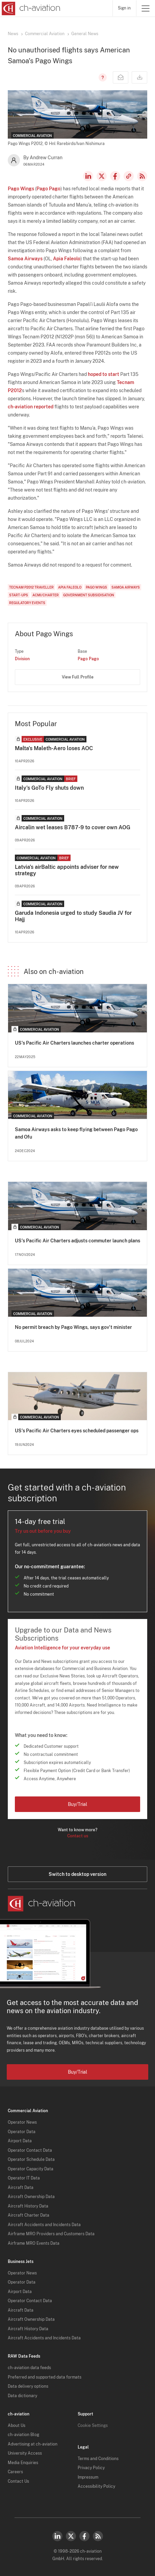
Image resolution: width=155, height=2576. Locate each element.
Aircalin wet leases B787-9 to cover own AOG (72, 827)
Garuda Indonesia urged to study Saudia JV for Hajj (73, 916)
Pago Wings (21, 188)
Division (22, 659)
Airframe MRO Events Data (33, 2243)
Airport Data (20, 2141)
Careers (15, 2472)
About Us (16, 2425)
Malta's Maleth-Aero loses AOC (54, 748)
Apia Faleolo (66, 258)
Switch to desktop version (77, 1874)
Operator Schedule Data (31, 2159)
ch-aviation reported (30, 406)
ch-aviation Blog (23, 2434)
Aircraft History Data (28, 2206)
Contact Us (18, 2481)
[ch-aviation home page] (30, 8)
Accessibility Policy (96, 2486)
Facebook (115, 176)
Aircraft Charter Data (28, 2215)
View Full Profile (78, 677)
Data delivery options (28, 2386)
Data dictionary (22, 2395)
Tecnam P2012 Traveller (31, 587)
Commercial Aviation (44, 33)
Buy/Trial (77, 1804)
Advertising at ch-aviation (32, 2444)
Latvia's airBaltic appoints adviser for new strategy (67, 870)
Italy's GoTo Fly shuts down (49, 788)
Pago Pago (48, 188)
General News (84, 33)
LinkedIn (88, 176)
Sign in (124, 8)
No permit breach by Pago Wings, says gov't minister (73, 1327)
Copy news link (129, 176)
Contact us (77, 1836)
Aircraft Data (20, 2187)
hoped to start (103, 374)
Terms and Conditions (98, 2458)
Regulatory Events (27, 603)
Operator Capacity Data (30, 2169)
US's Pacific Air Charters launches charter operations (74, 1043)
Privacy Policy (91, 2467)
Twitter (71, 2536)
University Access (25, 2453)
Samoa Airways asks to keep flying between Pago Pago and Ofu (76, 1133)
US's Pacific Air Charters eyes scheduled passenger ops (76, 1430)
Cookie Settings (93, 2425)
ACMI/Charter (45, 595)
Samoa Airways (25, 258)
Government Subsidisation (88, 595)
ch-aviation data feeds (29, 2367)
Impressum (88, 2477)
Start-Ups (18, 595)
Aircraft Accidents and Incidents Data (44, 2224)
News (13, 33)
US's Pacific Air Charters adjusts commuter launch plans (77, 1240)
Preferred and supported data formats (44, 2377)
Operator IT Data (24, 2178)
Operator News (22, 2122)
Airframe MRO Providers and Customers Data (51, 2234)
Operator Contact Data (30, 2150)
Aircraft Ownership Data (31, 2196)
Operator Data (21, 2131)
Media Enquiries (23, 2462)
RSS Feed (142, 176)
